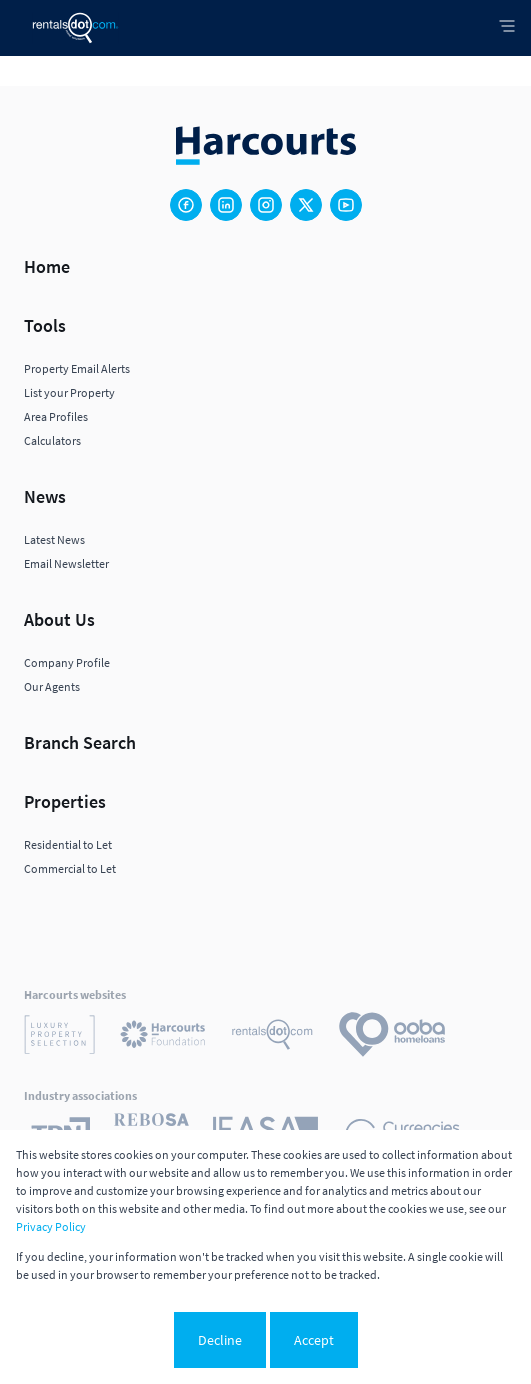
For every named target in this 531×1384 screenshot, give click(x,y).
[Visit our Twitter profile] (306, 205)
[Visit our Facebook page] (186, 205)
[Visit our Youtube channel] (346, 205)
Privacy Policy (51, 1226)
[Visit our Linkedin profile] (226, 205)
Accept (314, 1340)
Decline (220, 1340)
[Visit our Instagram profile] (266, 205)
